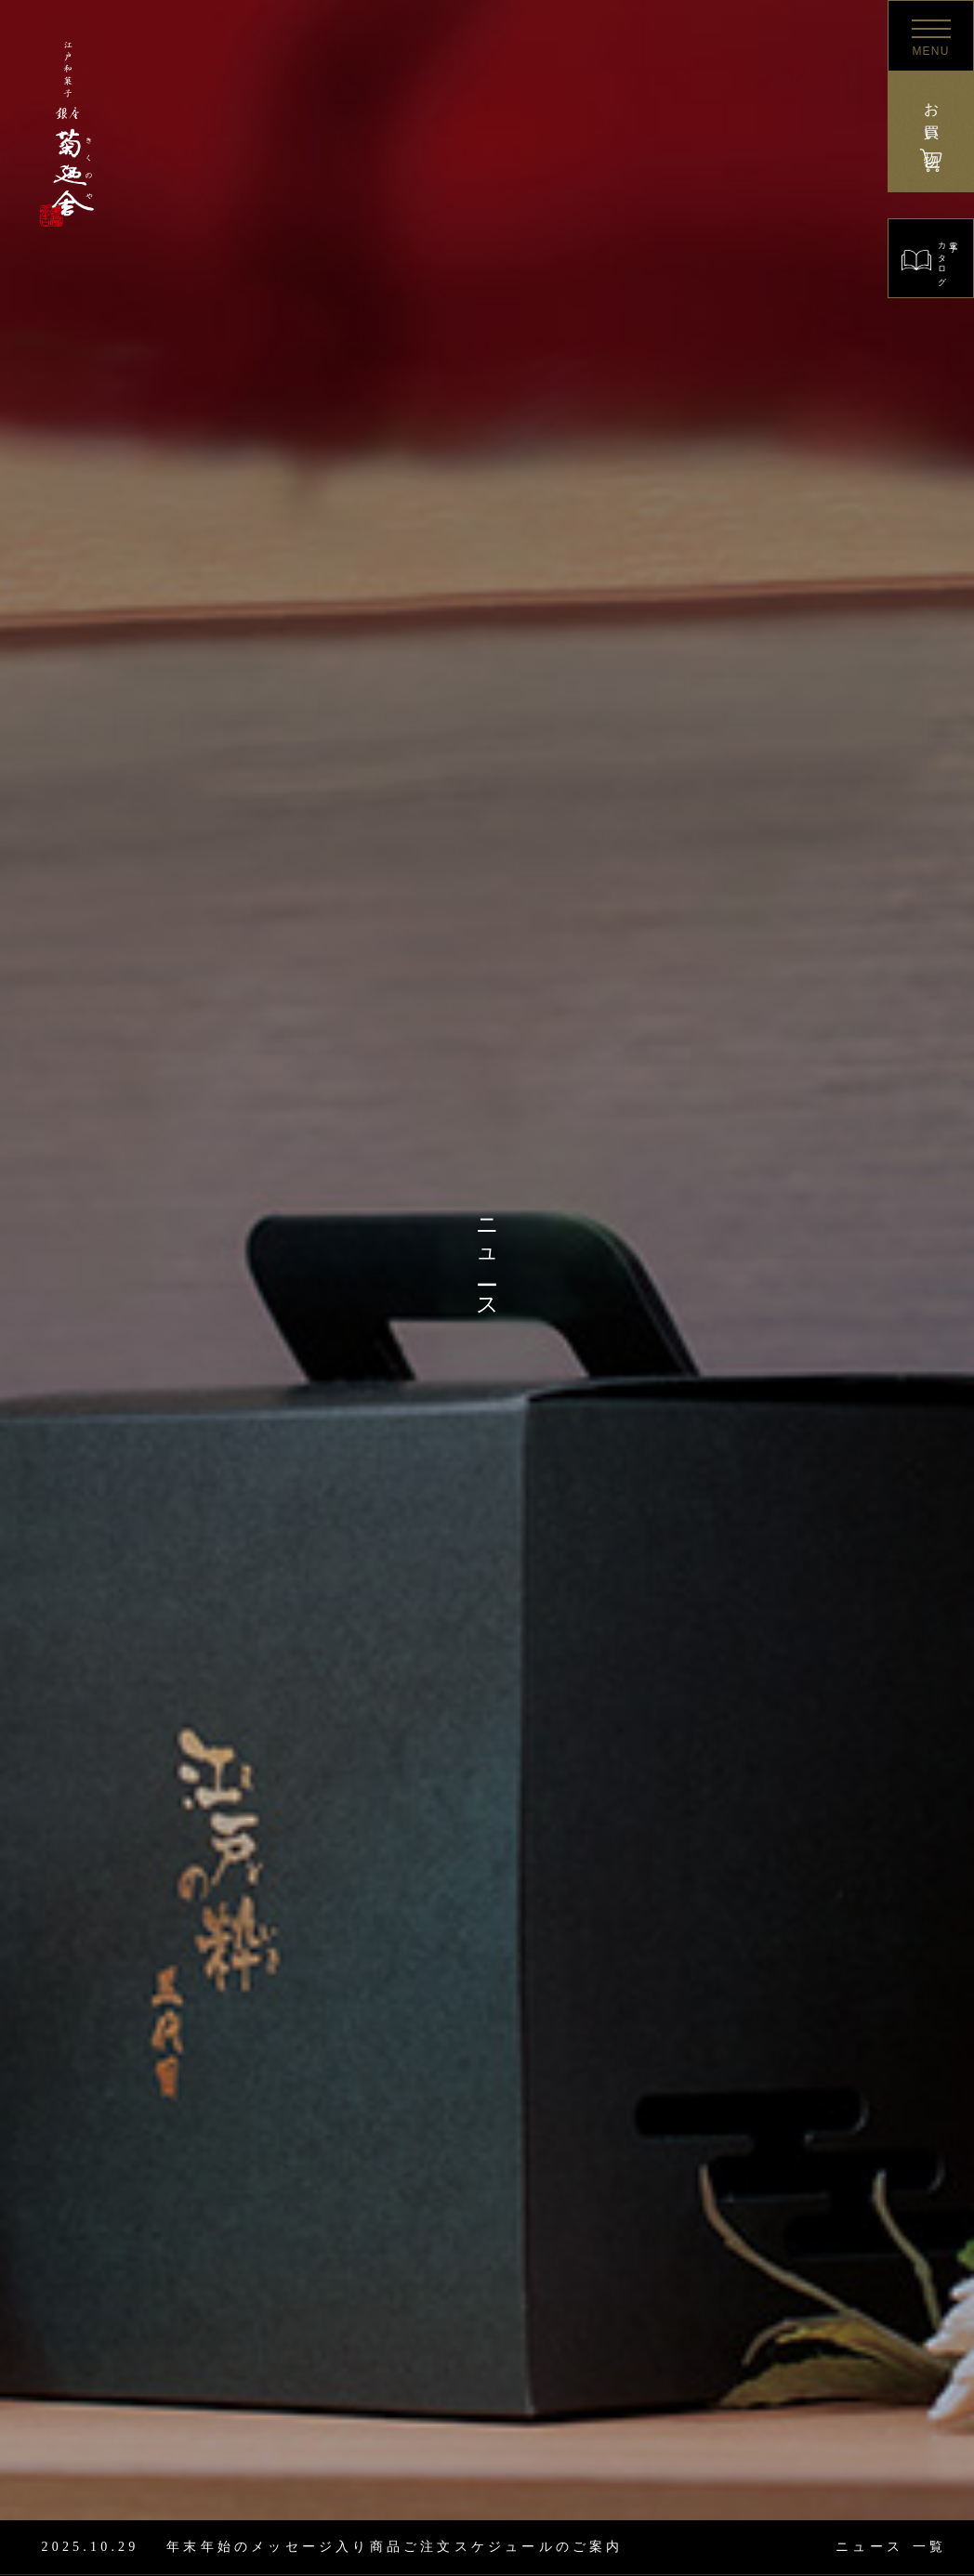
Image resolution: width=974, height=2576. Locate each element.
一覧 (891, 2547)
